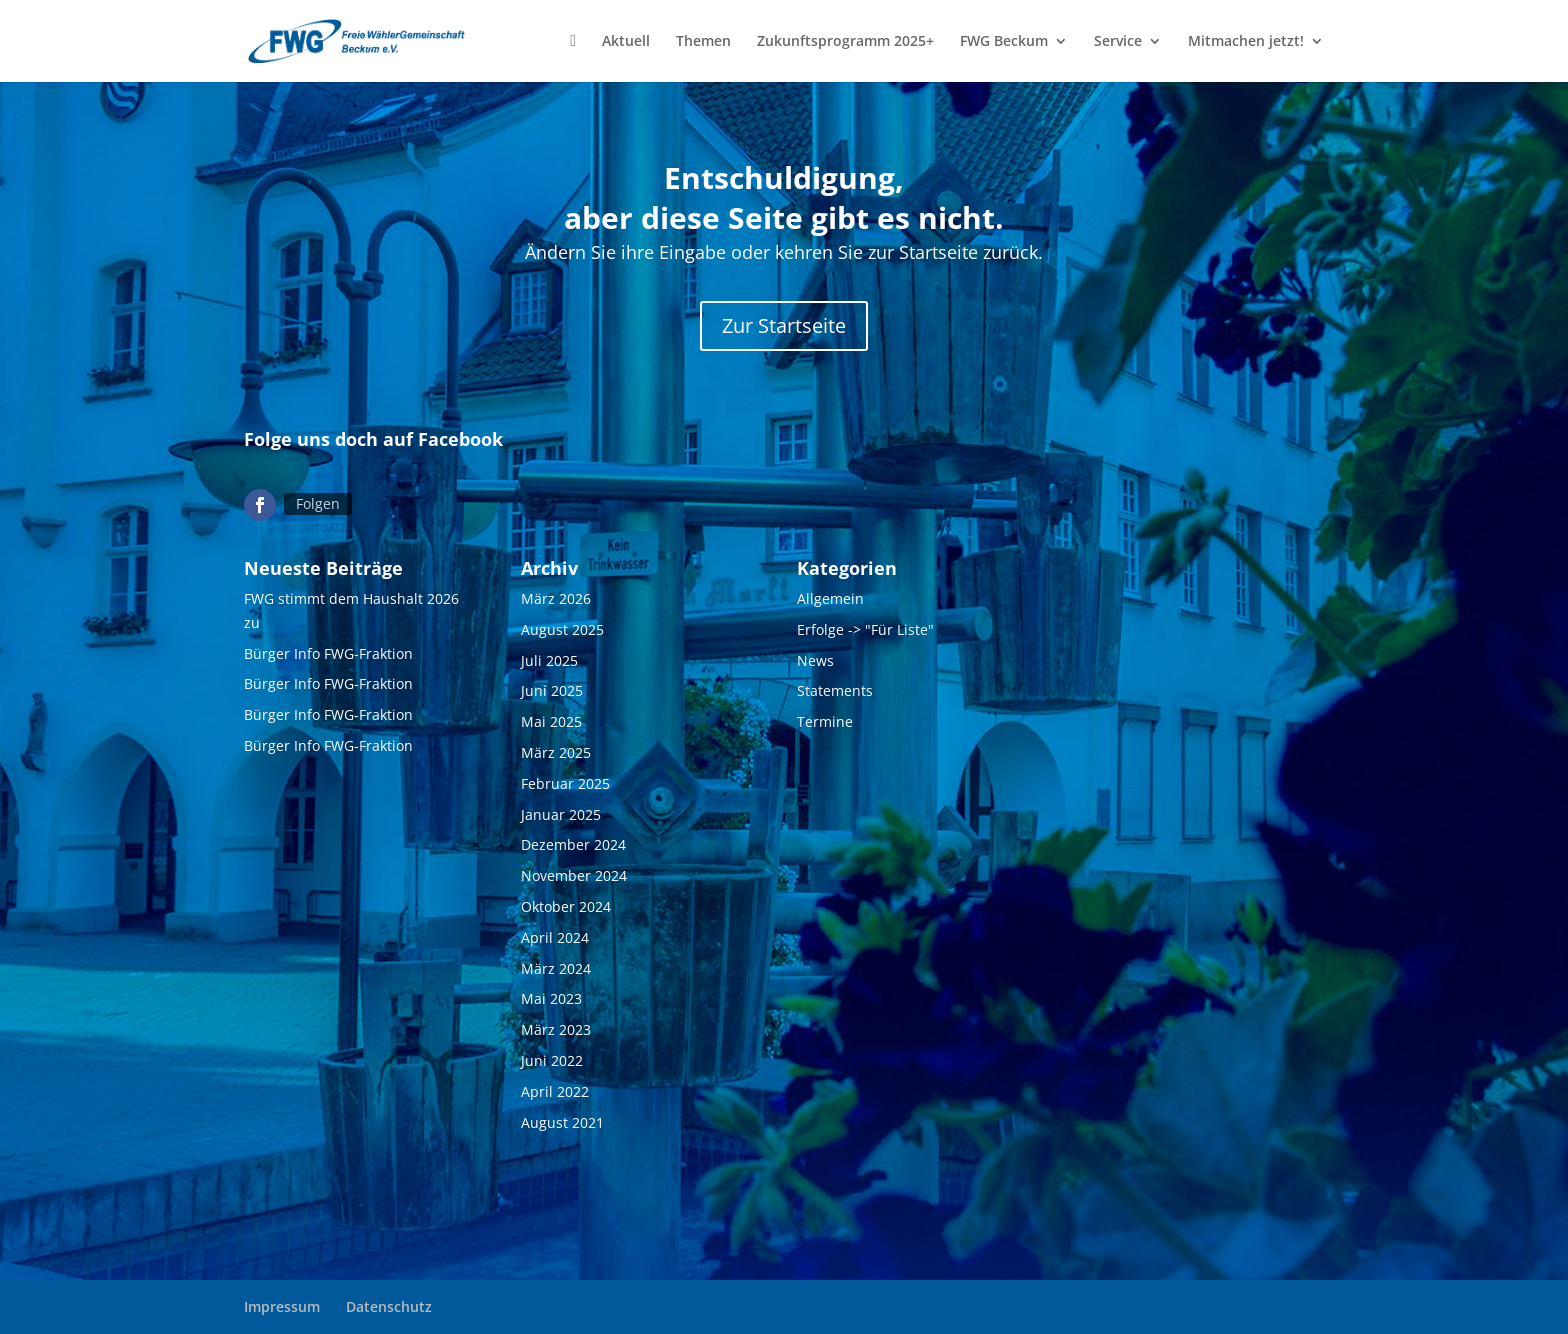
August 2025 (562, 629)
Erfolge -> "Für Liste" (865, 629)
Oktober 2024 (566, 906)
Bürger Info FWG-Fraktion (328, 653)
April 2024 (555, 937)
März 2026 (556, 598)
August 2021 (562, 1122)
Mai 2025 (551, 721)
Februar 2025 (565, 783)
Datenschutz (389, 1306)
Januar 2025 (561, 814)
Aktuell (626, 42)
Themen (703, 42)
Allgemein (830, 598)
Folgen (318, 503)
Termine (825, 721)
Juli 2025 (549, 660)
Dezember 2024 (573, 844)
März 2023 (556, 1029)
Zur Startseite (784, 325)
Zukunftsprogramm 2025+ (845, 42)
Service (1118, 42)
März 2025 (556, 752)
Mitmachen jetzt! (1246, 42)
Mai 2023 (551, 998)
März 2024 (556, 968)
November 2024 (574, 875)
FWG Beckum (1004, 42)
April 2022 (555, 1091)
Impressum (282, 1306)
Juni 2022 (552, 1060)
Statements (835, 690)
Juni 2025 (552, 690)
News (815, 660)
